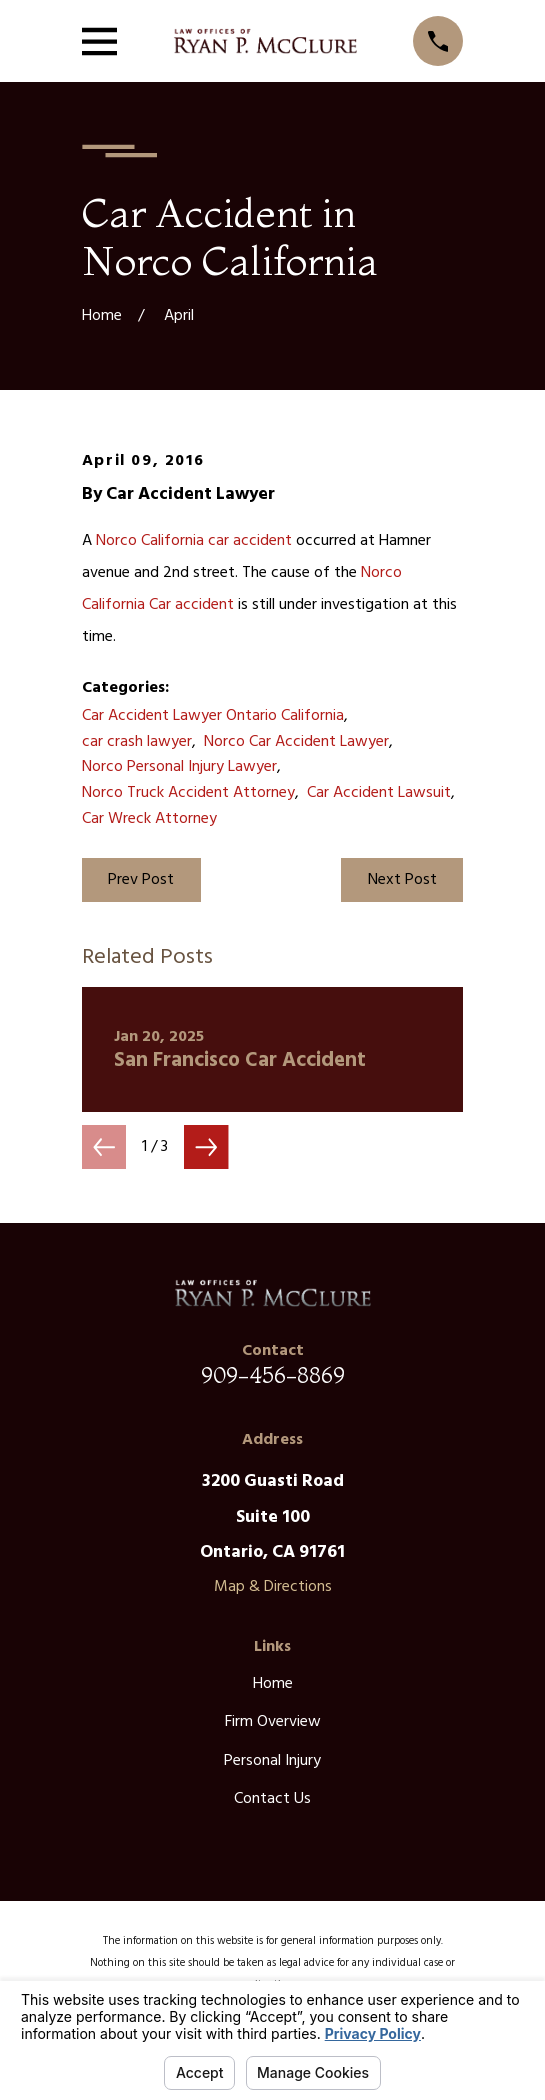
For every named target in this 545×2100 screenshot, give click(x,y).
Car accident (191, 605)
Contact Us (272, 1799)
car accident (250, 541)
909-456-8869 (273, 1375)
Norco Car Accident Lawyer (296, 742)
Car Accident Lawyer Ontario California (213, 716)
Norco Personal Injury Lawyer (179, 767)
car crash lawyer (137, 742)
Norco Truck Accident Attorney (188, 793)
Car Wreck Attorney (149, 819)
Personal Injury (272, 1761)
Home (273, 1684)
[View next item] (206, 1147)
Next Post (402, 880)
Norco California (150, 541)
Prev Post (141, 880)
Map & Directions (273, 1587)
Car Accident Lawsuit (379, 793)
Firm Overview (273, 1722)
